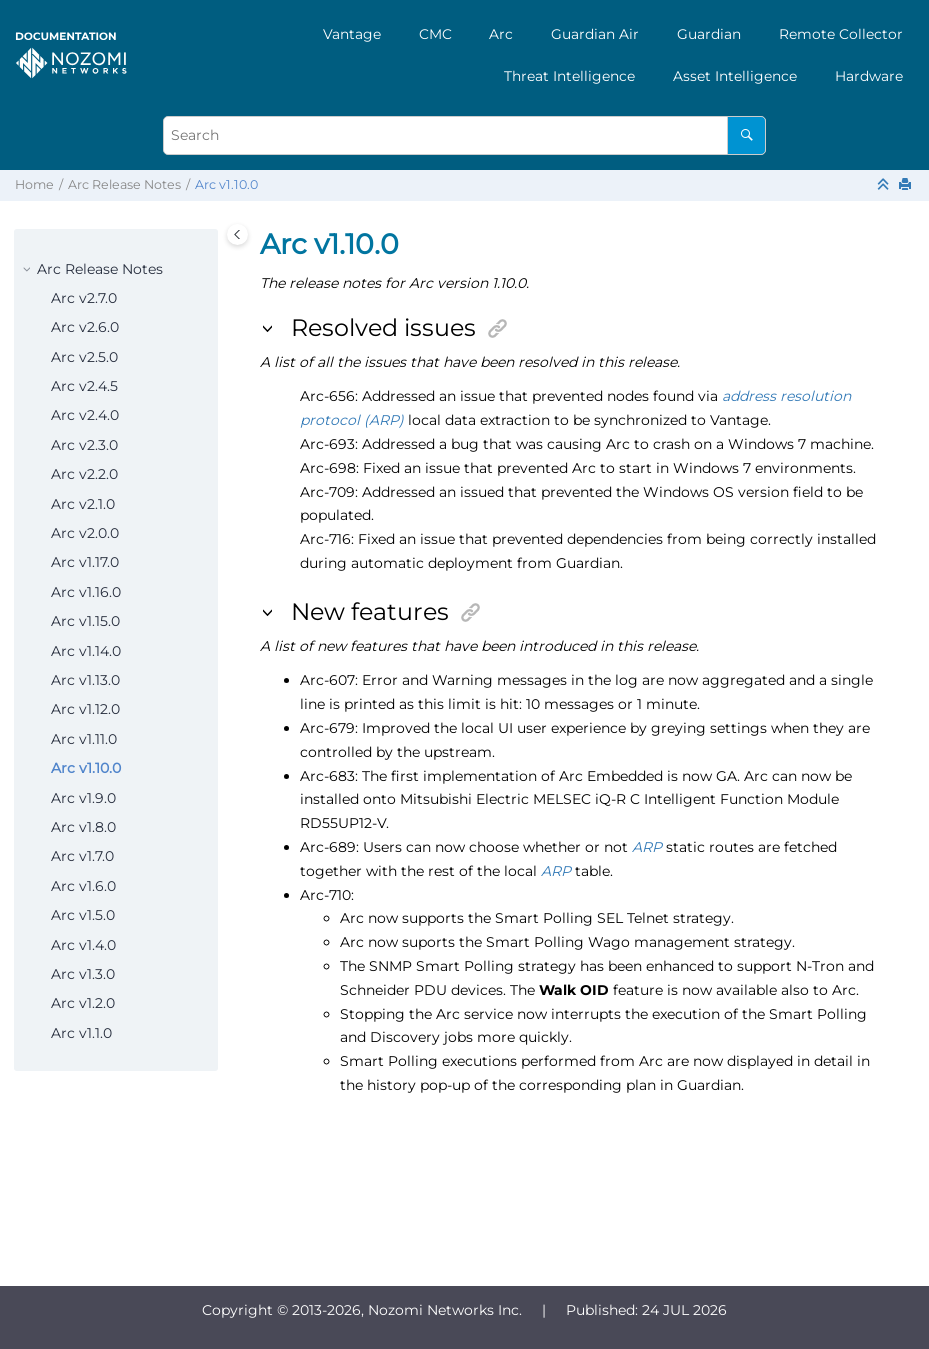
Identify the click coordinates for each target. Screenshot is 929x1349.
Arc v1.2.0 (83, 1003)
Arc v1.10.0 (226, 184)
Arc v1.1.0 (81, 1033)
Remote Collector (841, 34)
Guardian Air (595, 34)
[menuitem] (352, 34)
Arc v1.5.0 (83, 915)
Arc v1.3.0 (83, 974)
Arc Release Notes (124, 184)
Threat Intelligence (569, 76)
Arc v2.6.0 (85, 327)
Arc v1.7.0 (82, 856)
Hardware (869, 76)
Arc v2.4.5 (84, 386)
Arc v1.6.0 (83, 886)
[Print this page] (907, 185)
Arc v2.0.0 (85, 533)
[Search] (746, 135)
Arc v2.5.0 (84, 357)
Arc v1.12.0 (85, 709)
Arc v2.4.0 (85, 415)
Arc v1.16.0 (86, 592)
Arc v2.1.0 (83, 504)
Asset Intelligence (735, 76)
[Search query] (465, 135)
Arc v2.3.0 (84, 445)
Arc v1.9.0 (83, 798)
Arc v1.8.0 (83, 827)
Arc (501, 34)
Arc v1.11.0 (84, 739)
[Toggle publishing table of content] (237, 234)
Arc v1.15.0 (85, 621)
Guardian (709, 34)
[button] (29, 270)
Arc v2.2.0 (84, 474)
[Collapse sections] (885, 185)
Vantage (352, 34)
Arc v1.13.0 (85, 680)
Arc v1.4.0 (83, 945)
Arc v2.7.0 (84, 298)
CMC (435, 34)
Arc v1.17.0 (85, 562)
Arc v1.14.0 (86, 651)
